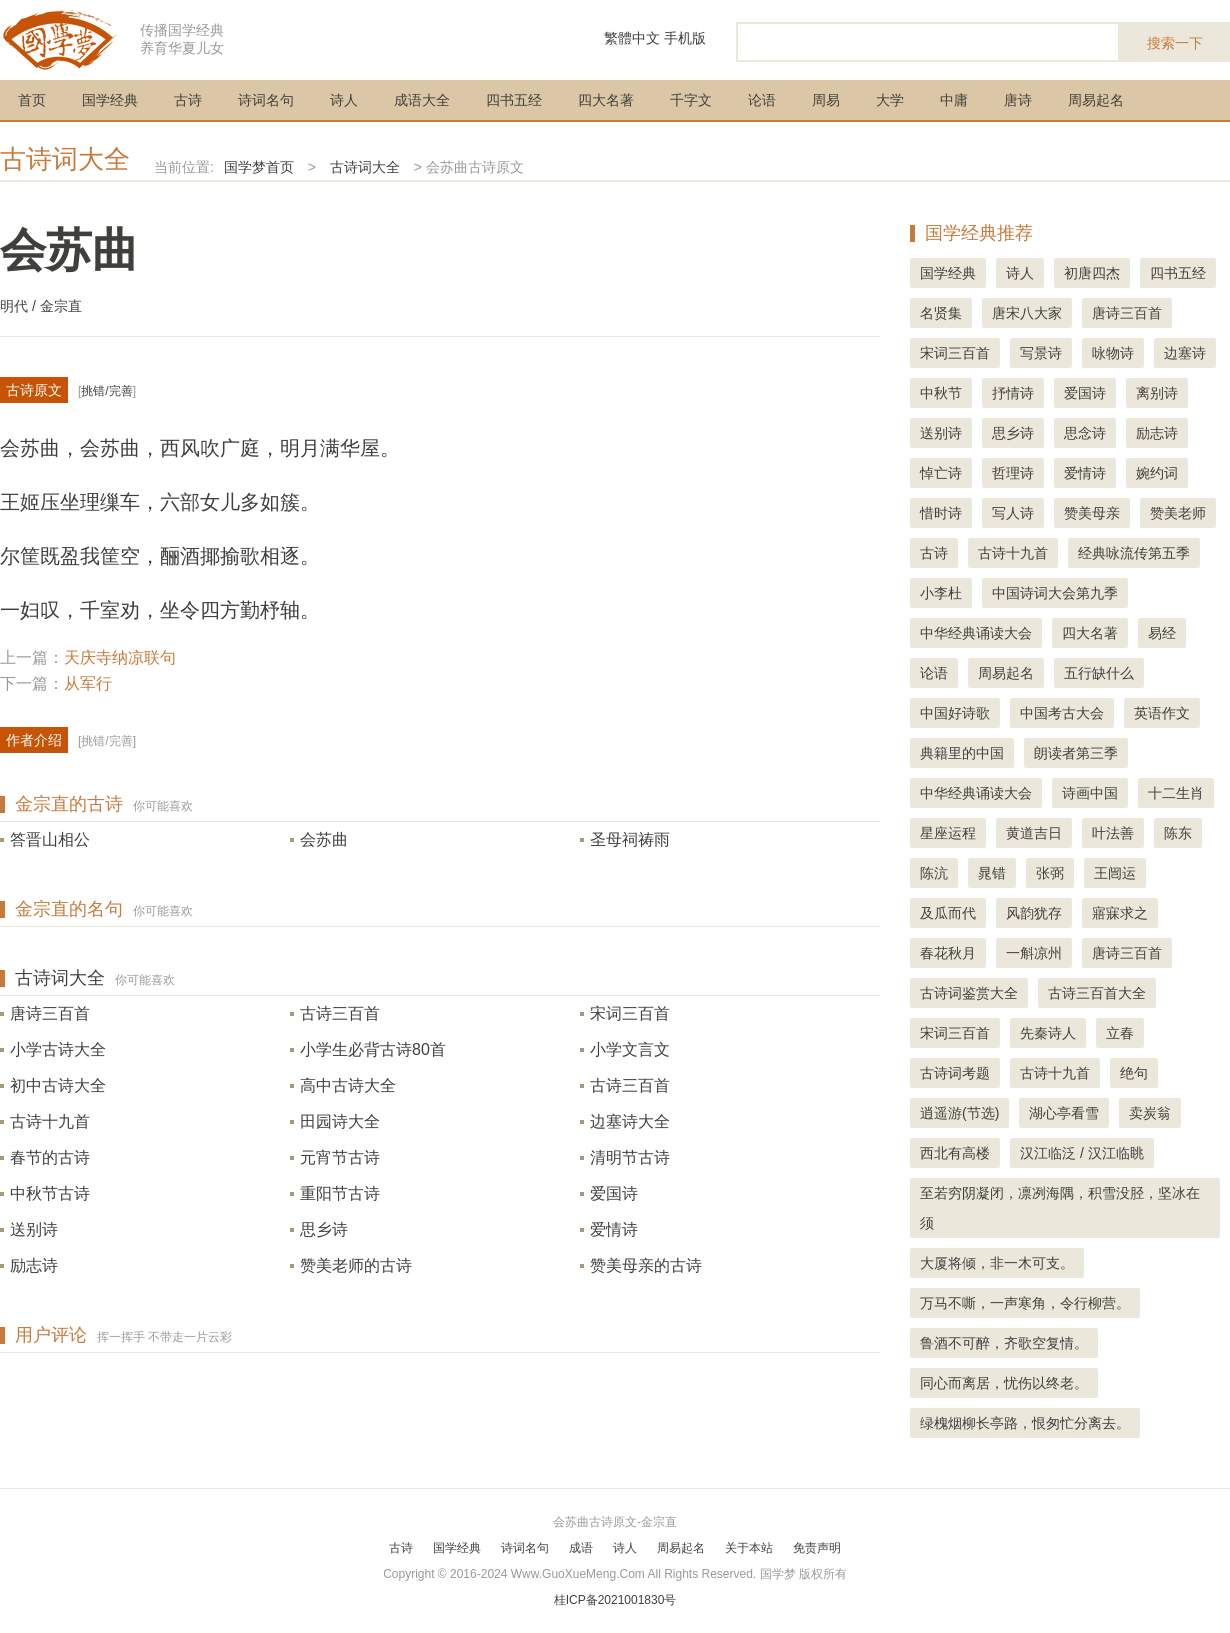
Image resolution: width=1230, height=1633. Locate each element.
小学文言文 (630, 1049)
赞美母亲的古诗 (646, 1265)
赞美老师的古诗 (356, 1265)
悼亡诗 (941, 473)
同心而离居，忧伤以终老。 (1004, 1383)
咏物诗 (1113, 353)
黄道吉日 (1034, 833)
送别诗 (34, 1229)
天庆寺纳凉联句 (120, 657)
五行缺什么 (1099, 673)
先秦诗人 (1048, 1033)
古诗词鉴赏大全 (969, 993)
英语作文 (1162, 713)
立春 (1120, 1033)
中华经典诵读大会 (976, 633)
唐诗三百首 (50, 1013)
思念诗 (1085, 433)
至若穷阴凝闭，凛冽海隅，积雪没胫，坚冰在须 (1060, 1208)
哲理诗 (1013, 473)
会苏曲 (324, 839)
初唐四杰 (1092, 273)
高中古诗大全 (348, 1085)
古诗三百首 (340, 1013)
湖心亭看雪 (1064, 1113)
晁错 (992, 873)
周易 (826, 100)
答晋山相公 (50, 839)
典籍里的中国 (962, 753)
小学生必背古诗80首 (373, 1049)
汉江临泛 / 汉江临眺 (1082, 1153)
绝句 (1134, 1073)
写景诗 (1041, 353)
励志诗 (34, 1265)
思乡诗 (324, 1229)
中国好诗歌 (955, 713)
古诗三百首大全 (1097, 993)
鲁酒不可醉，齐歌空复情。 (1004, 1343)
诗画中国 (1090, 793)
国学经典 (110, 100)
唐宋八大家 (1027, 313)
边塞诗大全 (630, 1121)
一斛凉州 (1034, 953)
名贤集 (941, 313)
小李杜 (941, 593)
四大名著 (606, 100)
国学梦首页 (259, 167)
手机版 (685, 38)
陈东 (1178, 833)
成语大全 (422, 100)
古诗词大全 (65, 159)
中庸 (954, 100)
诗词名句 (266, 100)
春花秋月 (948, 953)
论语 (762, 100)
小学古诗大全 (58, 1049)
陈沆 (934, 873)
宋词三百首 (630, 1013)
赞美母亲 (1092, 513)
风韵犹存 (1034, 913)
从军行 (88, 683)
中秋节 (941, 393)
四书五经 (514, 100)
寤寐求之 (1120, 913)
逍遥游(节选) (959, 1113)
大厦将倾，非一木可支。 (997, 1263)
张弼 (1050, 873)
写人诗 (1013, 513)
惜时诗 (941, 513)
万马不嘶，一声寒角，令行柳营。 (1025, 1303)
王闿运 (1115, 873)
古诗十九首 (50, 1121)
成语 (581, 1548)
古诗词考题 (955, 1073)
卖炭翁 (1150, 1113)
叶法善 (1113, 833)
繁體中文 (632, 38)
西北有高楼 (955, 1153)
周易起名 (1096, 100)
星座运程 (948, 833)
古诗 (188, 100)
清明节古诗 (630, 1157)
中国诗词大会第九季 (1055, 593)
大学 (890, 100)
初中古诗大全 (58, 1085)
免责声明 (817, 1548)
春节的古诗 (50, 1157)
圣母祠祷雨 (630, 839)
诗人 (344, 100)
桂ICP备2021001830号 (615, 1600)
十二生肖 (1176, 793)
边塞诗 (1185, 353)
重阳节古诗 (340, 1193)
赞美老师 (1178, 513)
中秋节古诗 (50, 1193)
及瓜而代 (948, 913)
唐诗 (1018, 100)
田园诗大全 (340, 1121)
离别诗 (1157, 393)
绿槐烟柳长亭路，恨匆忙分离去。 (1025, 1423)
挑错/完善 (106, 391)
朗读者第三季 (1076, 753)
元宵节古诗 (340, 1157)
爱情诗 (614, 1229)
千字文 (691, 100)
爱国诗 (614, 1193)
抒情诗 (1013, 393)
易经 (1162, 633)
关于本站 (749, 1548)
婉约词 (1157, 473)
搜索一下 (1175, 43)
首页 (32, 100)
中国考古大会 (1062, 713)
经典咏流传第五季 (1134, 553)
